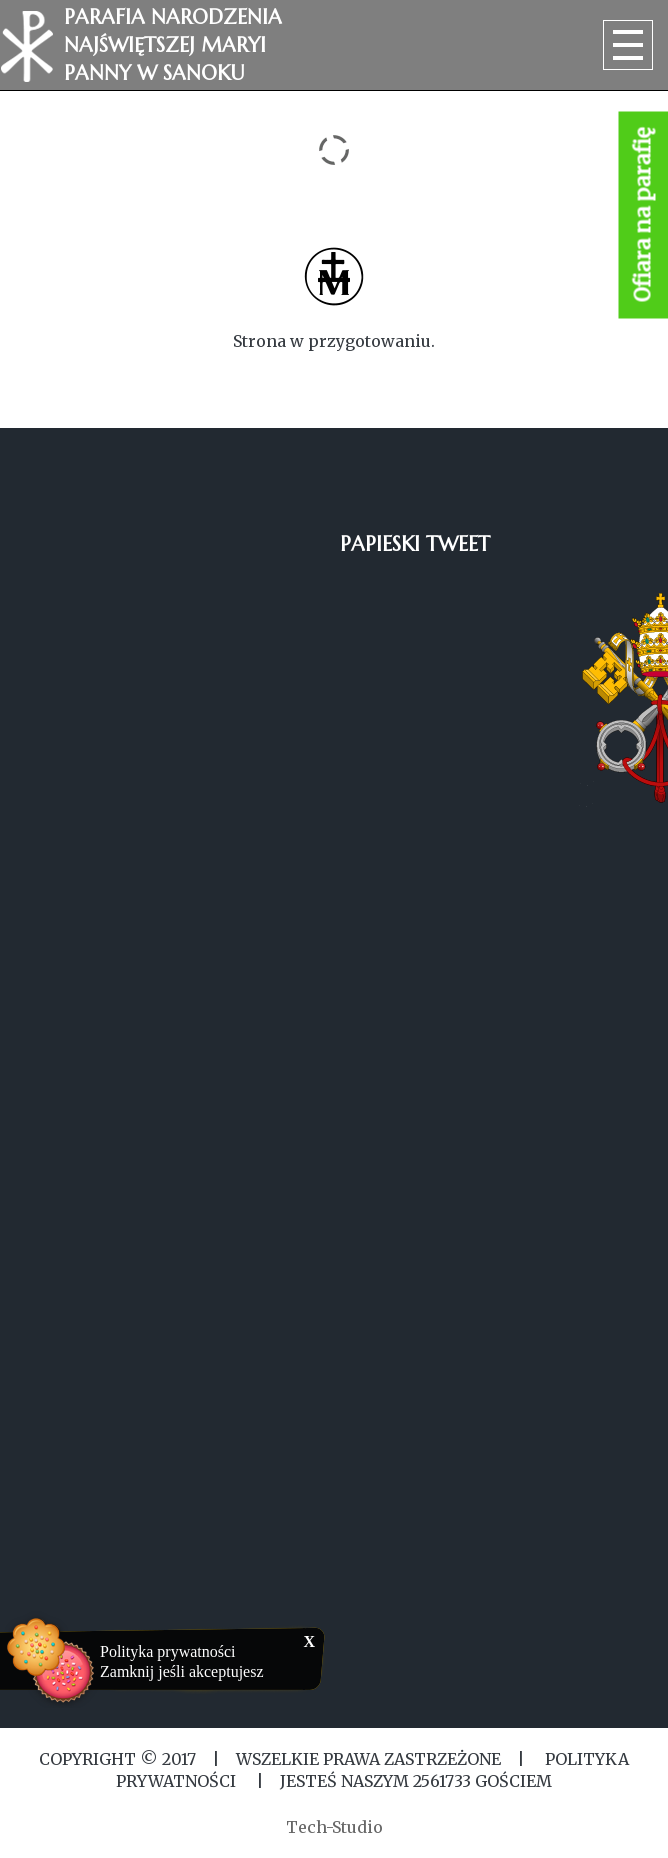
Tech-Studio (334, 1827)
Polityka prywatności (168, 1651)
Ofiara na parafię (643, 215)
